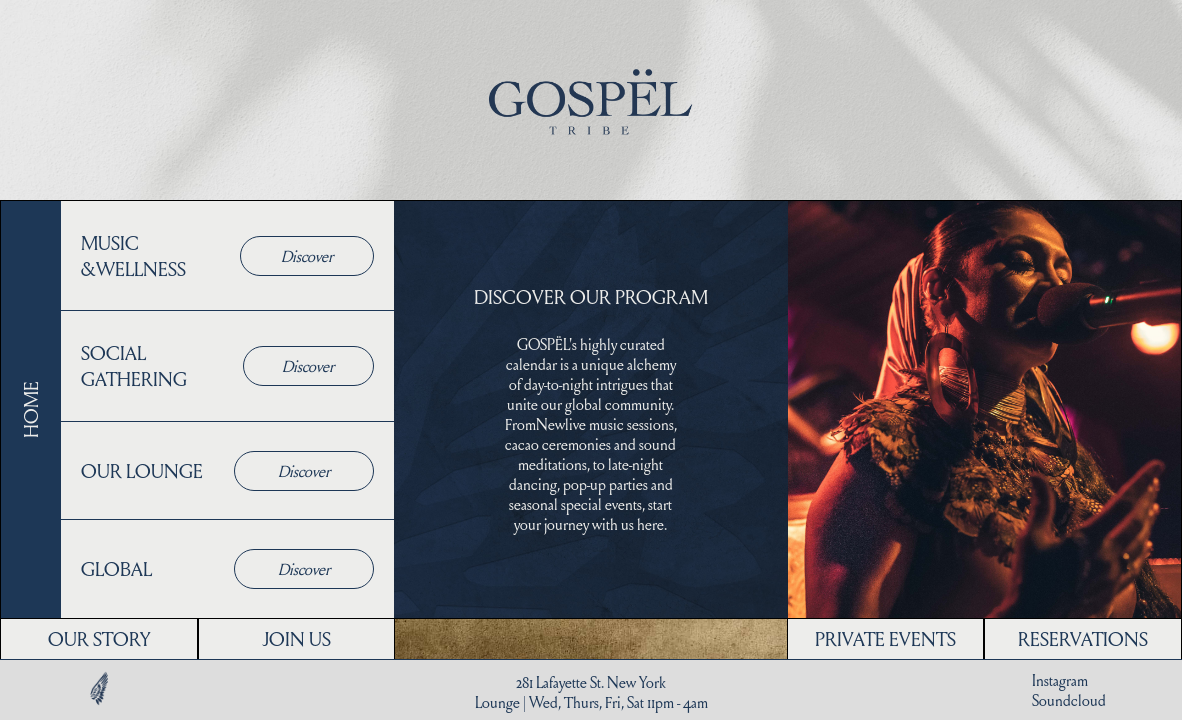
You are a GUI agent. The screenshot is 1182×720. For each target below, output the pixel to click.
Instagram (1060, 680)
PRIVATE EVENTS (885, 638)
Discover (307, 255)
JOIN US (296, 638)
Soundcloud (1069, 700)
